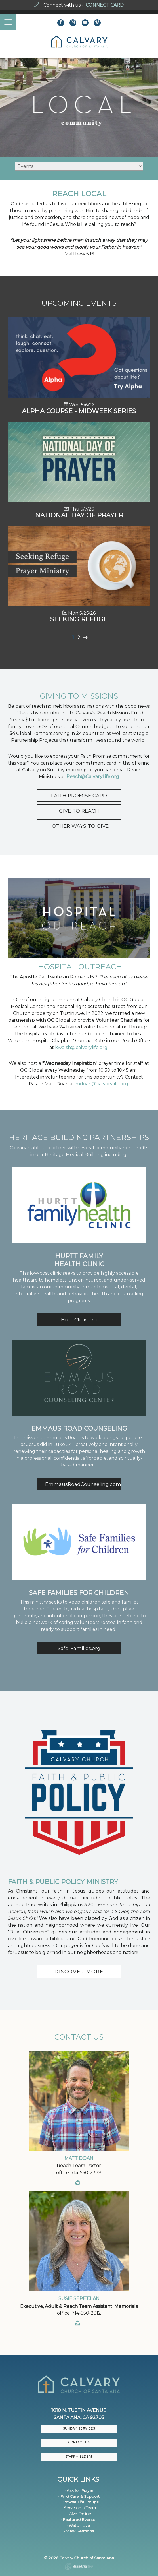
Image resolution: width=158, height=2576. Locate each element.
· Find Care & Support (79, 2496)
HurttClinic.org (79, 1320)
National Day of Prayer (79, 515)
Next (84, 638)
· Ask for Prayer (79, 2490)
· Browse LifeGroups (78, 2502)
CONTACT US (78, 2442)
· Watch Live (78, 2525)
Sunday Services (79, 2428)
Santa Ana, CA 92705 (79, 2417)
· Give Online (79, 2513)
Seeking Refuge (79, 619)
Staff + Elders (78, 2457)
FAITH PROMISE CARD (79, 795)
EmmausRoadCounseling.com (83, 1484)
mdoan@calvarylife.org (101, 1083)
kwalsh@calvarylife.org (81, 1047)
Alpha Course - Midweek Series (79, 411)
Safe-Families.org (79, 1648)
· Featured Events (78, 2519)
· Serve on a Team (79, 2507)
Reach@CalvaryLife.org (92, 776)
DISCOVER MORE (79, 1971)
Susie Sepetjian (79, 2298)
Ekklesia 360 (79, 2567)
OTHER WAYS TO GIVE (79, 826)
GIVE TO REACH (79, 811)
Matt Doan (78, 2158)
